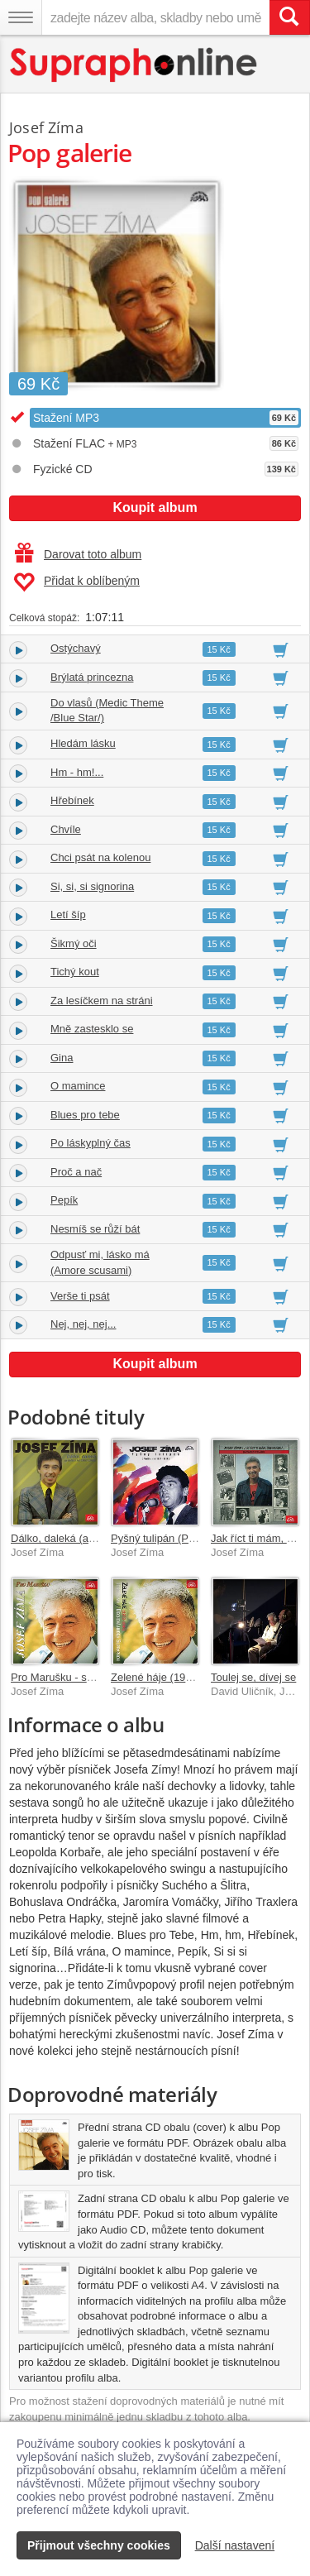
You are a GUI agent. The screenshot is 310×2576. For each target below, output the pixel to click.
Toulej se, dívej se (253, 1677)
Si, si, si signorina (92, 886)
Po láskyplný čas (90, 1143)
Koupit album (154, 507)
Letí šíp (68, 914)
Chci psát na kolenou (100, 857)
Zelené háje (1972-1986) (169, 1677)
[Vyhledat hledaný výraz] (289, 17)
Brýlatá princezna (91, 677)
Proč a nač (76, 1172)
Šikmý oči (73, 943)
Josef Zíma (46, 127)
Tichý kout (74, 971)
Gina (61, 1057)
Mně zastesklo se (91, 1028)
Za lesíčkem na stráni (101, 1000)
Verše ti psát (80, 1296)
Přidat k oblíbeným (76, 582)
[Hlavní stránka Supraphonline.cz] (134, 65)
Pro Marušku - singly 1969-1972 (87, 1677)
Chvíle (65, 829)
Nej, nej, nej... (83, 1324)
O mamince (77, 1086)
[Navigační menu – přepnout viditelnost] (20, 17)
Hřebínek (72, 800)
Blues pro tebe (85, 1114)
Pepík (64, 1200)
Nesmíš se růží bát (95, 1229)
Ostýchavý (75, 648)
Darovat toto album (78, 554)
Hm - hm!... (76, 772)
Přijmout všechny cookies (98, 2545)
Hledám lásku (83, 743)
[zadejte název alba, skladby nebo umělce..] (155, 17)
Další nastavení (235, 2545)
